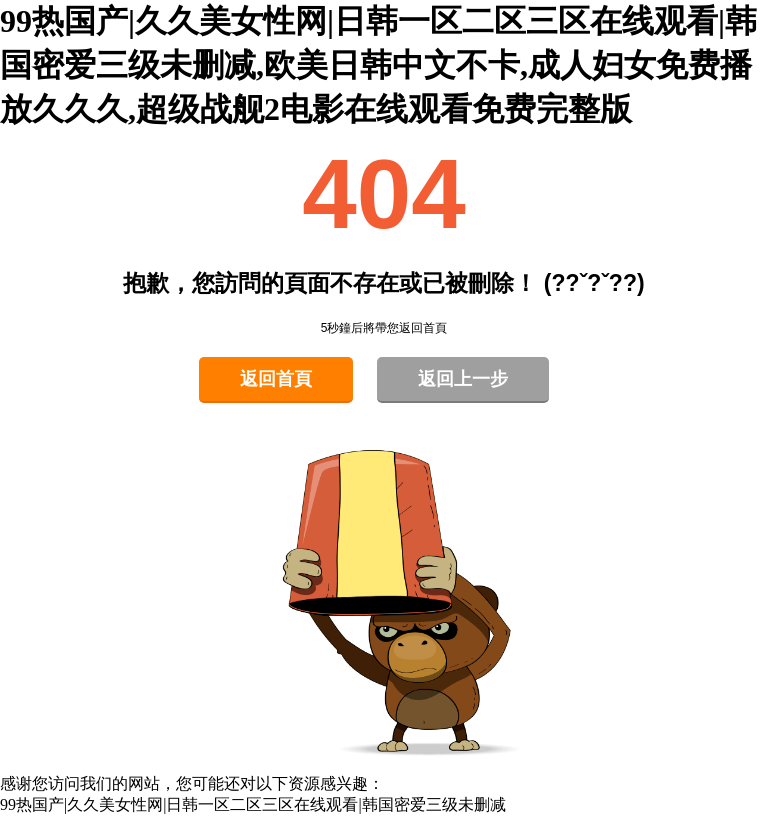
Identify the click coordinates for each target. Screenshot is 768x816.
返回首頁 (276, 379)
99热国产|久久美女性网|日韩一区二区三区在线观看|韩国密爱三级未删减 (253, 804)
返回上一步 (463, 379)
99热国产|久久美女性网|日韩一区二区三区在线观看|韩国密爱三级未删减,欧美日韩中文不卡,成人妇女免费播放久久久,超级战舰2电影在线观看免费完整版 (378, 65)
